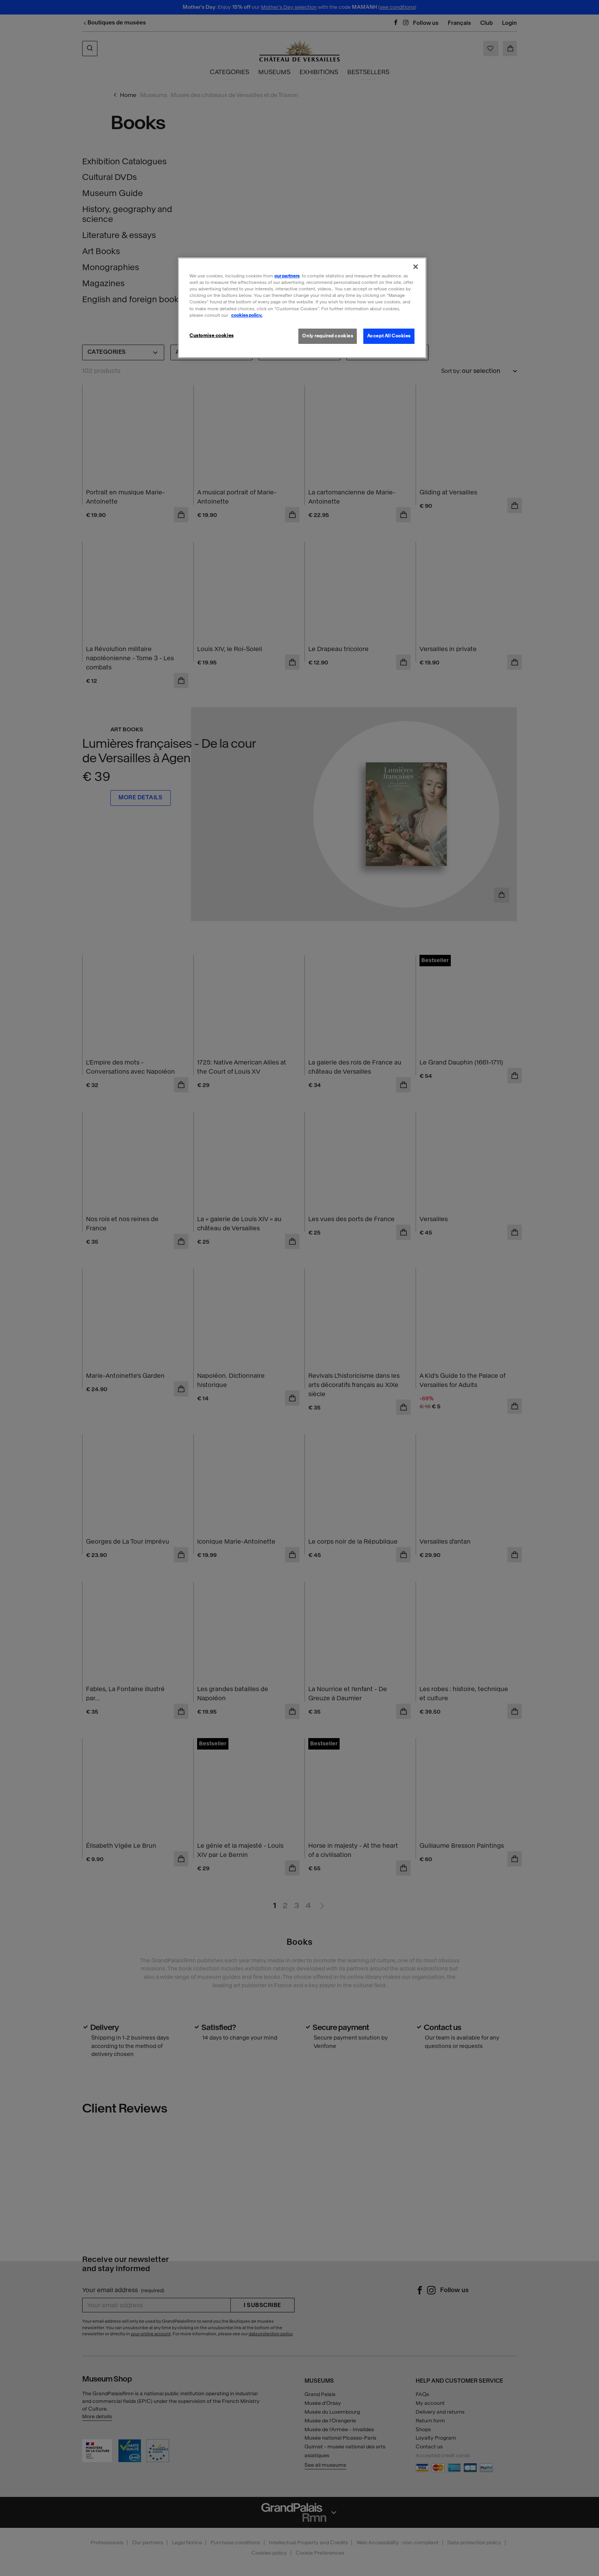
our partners (287, 276)
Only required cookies (327, 336)
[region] (302, 308)
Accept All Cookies (389, 336)
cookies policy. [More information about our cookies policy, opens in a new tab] (246, 315)
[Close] (415, 266)
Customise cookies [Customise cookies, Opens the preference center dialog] (211, 335)
